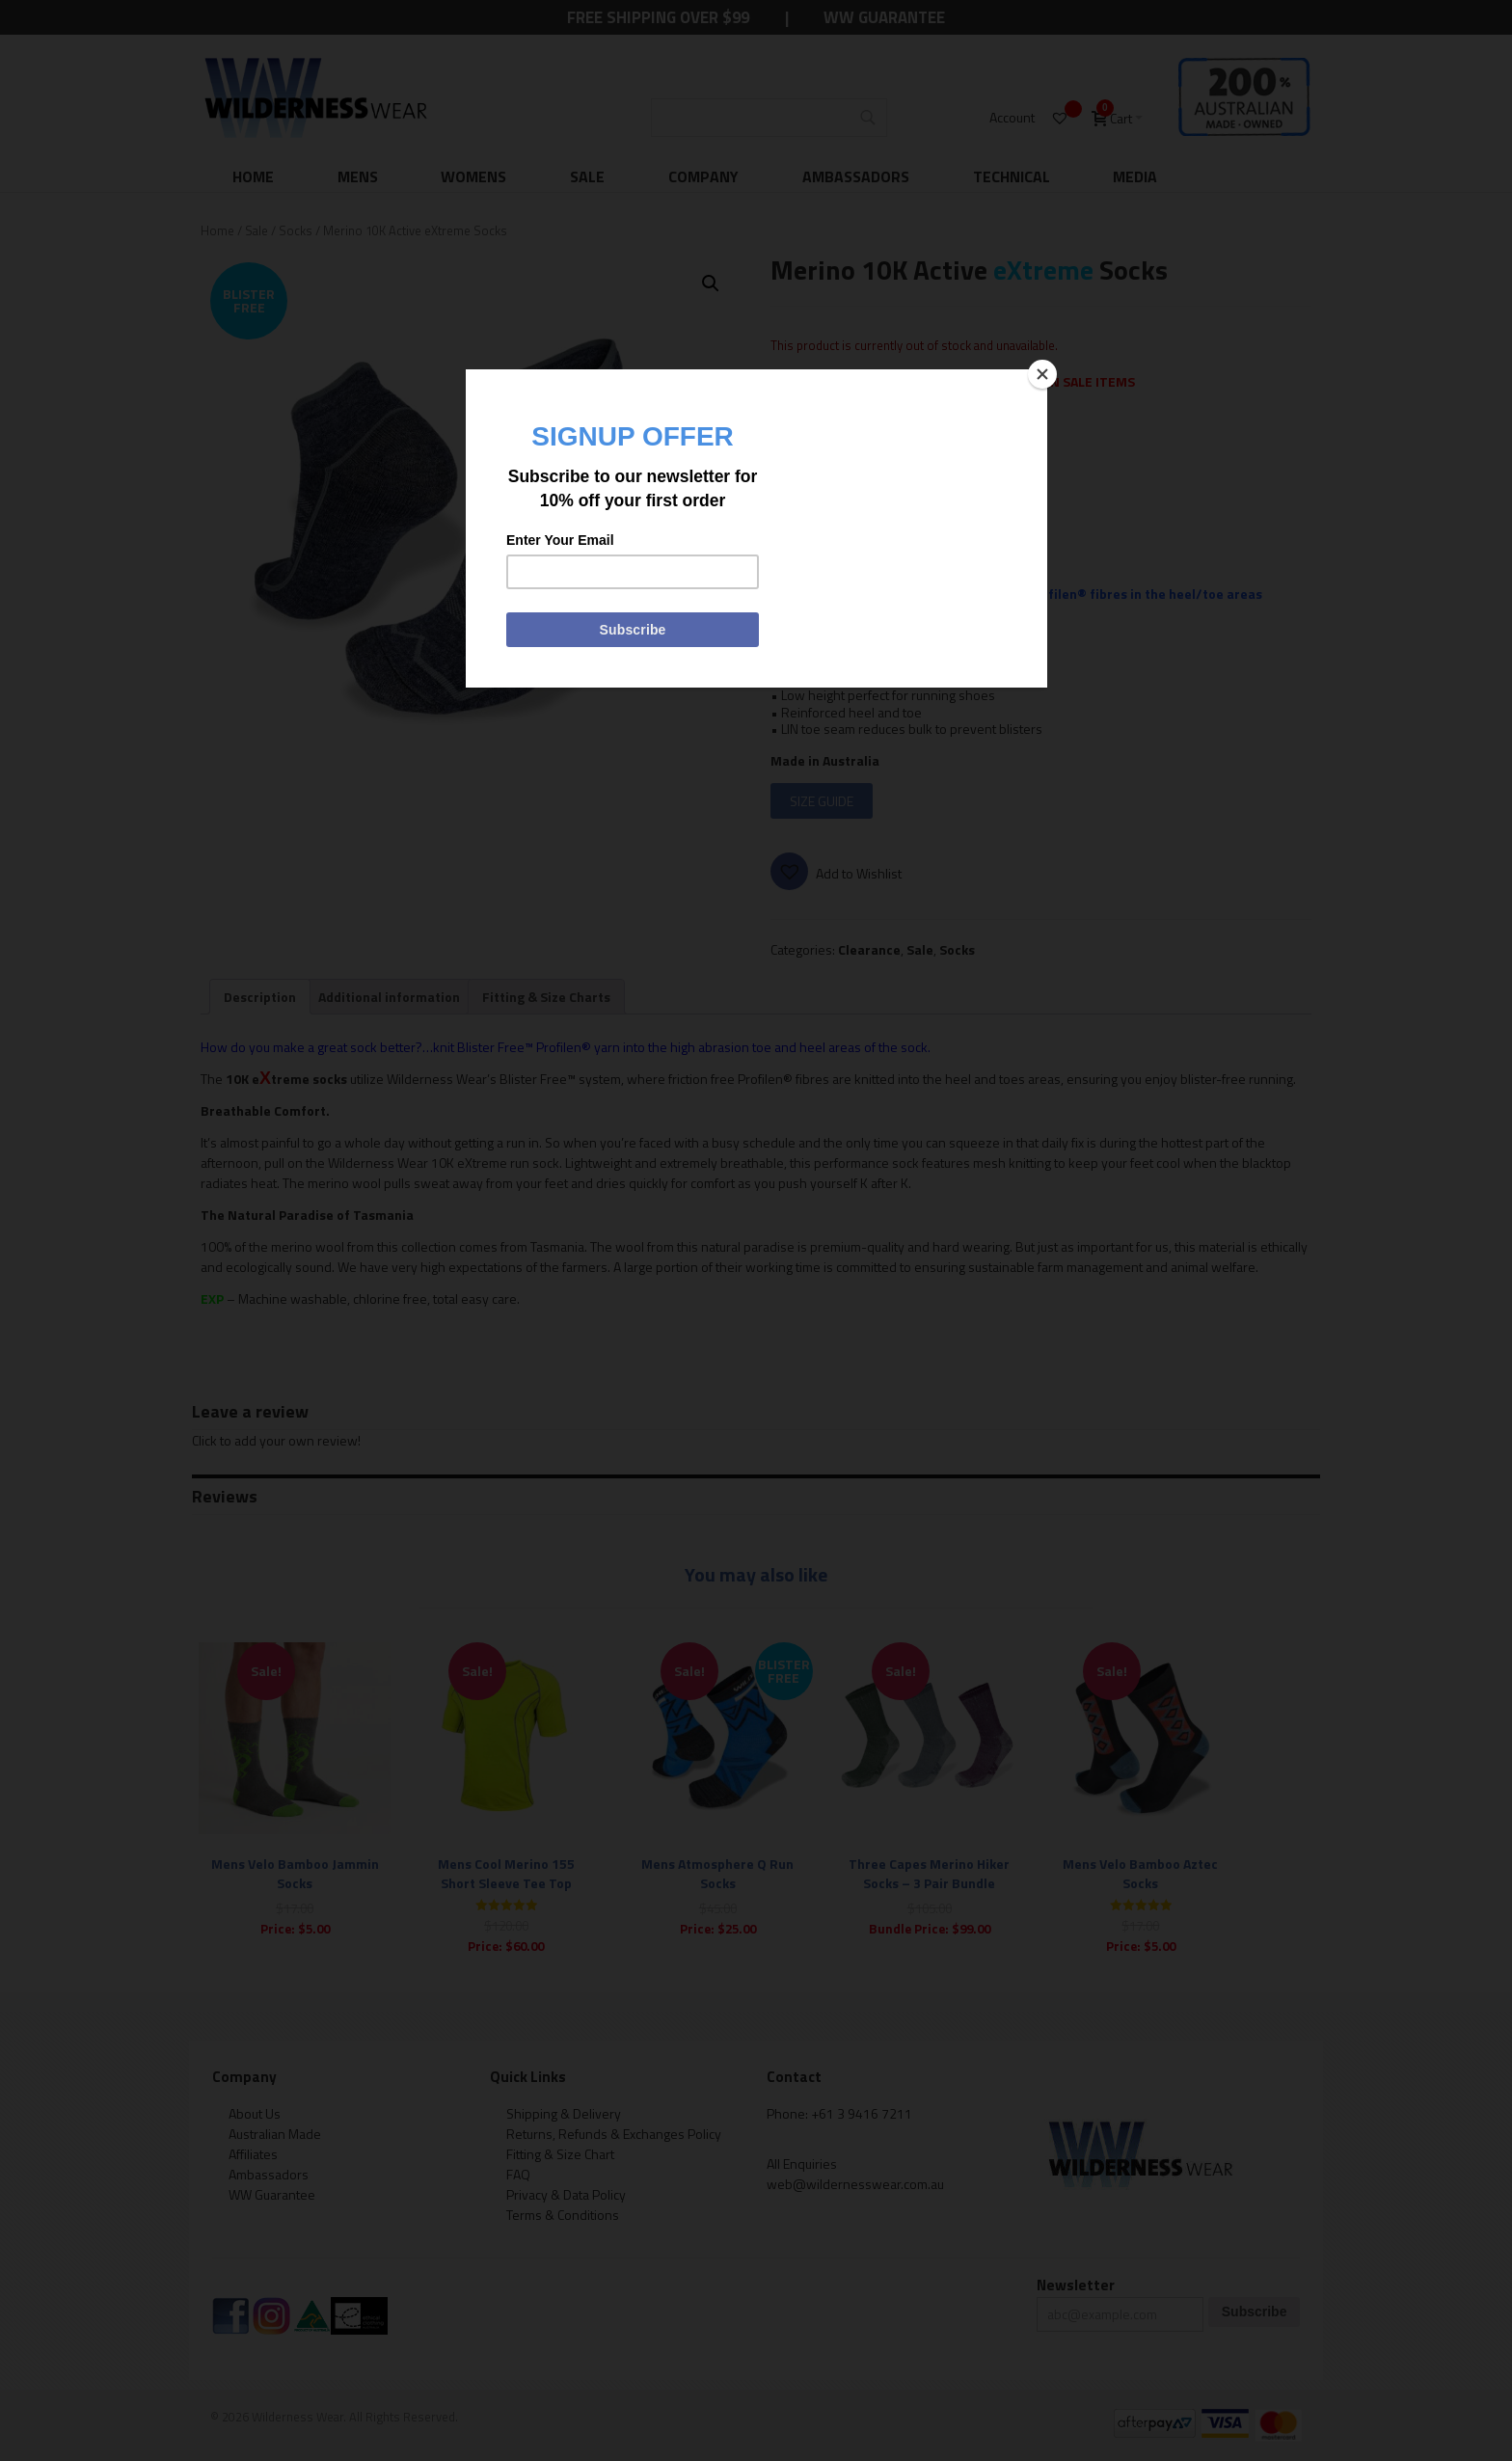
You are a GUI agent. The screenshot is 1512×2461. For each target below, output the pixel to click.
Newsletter (1076, 2285)
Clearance (869, 949)
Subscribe (1254, 2311)
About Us (255, 2113)
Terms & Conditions (562, 2214)
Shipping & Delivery (563, 2113)
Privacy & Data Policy (566, 2194)
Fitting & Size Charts (546, 997)
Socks (295, 230)
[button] (710, 283)
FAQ (518, 2174)
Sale (587, 176)
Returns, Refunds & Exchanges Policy (613, 2133)
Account (1012, 117)
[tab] (259, 996)
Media (1135, 176)
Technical (1011, 176)
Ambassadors (855, 176)
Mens (358, 176)
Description (260, 997)
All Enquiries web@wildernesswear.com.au (855, 2173)
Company (703, 176)
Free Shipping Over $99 (658, 17)
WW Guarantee (884, 17)
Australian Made (275, 2133)
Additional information (389, 997)
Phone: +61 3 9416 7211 (839, 2113)
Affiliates (253, 2154)
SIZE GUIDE (821, 801)
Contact (794, 2077)
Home (253, 176)
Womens (473, 176)
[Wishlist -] (1062, 117)
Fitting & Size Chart (560, 2154)
